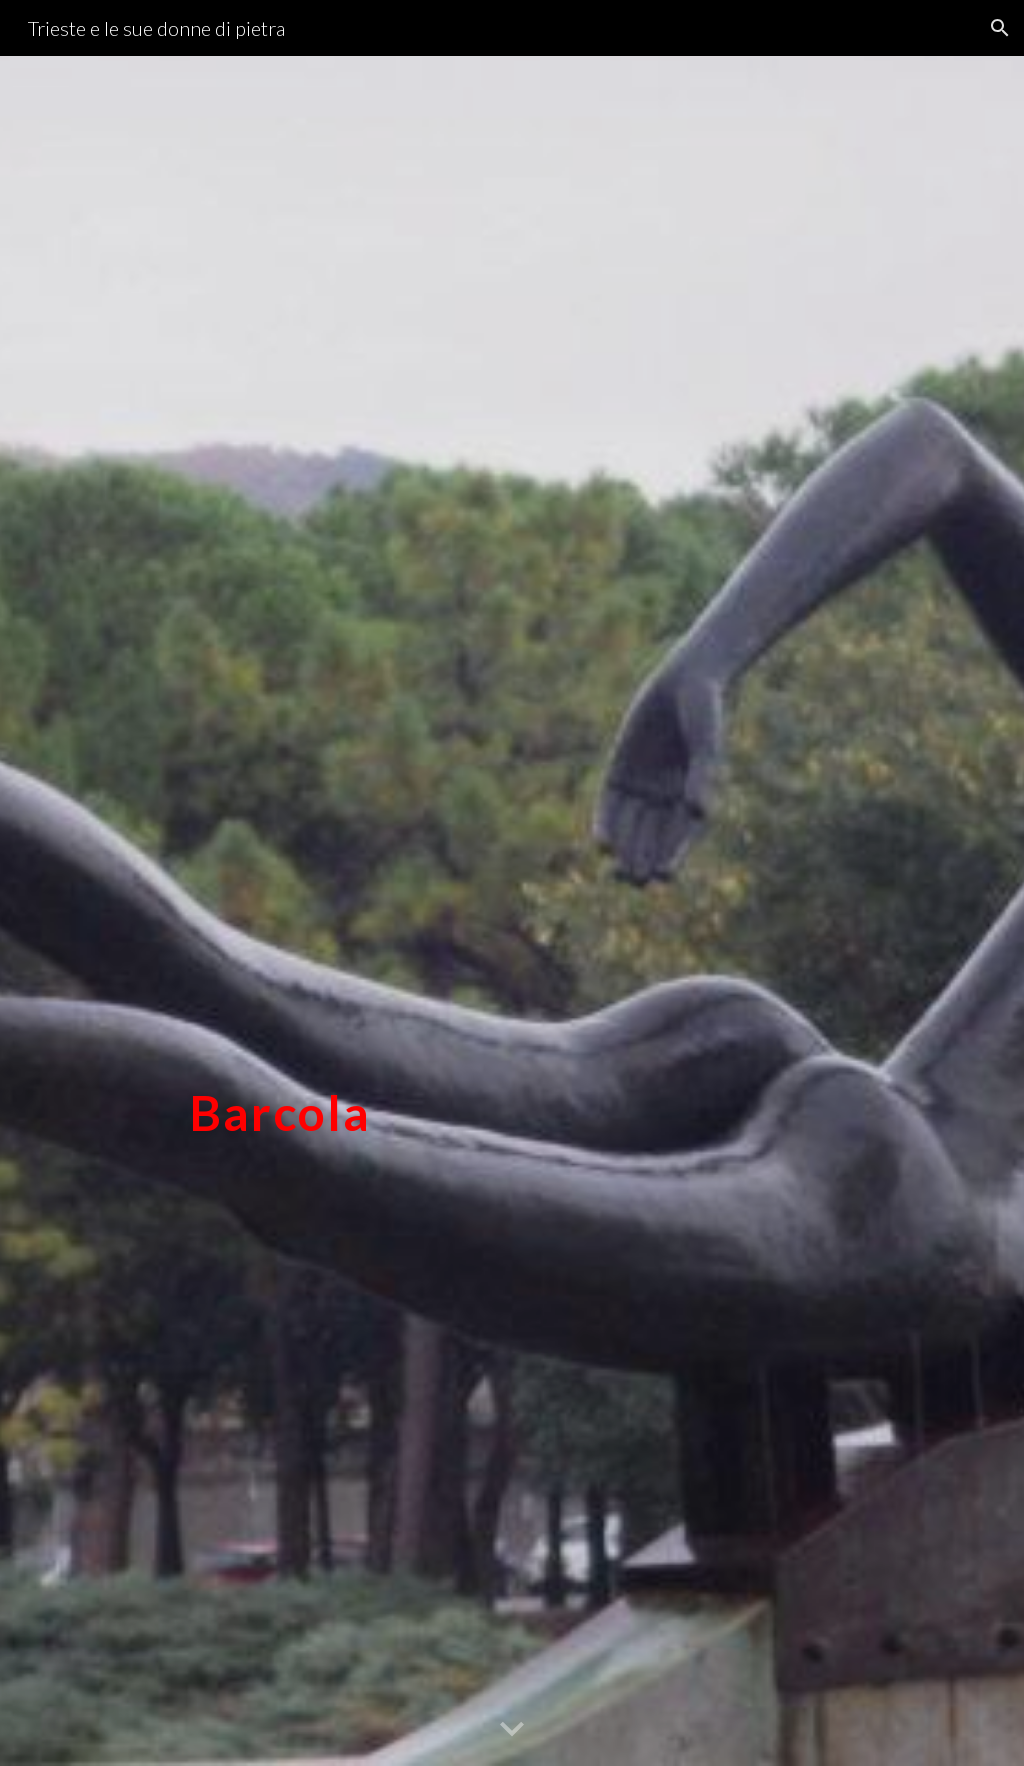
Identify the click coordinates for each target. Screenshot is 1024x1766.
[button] (1000, 28)
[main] (280, 910)
